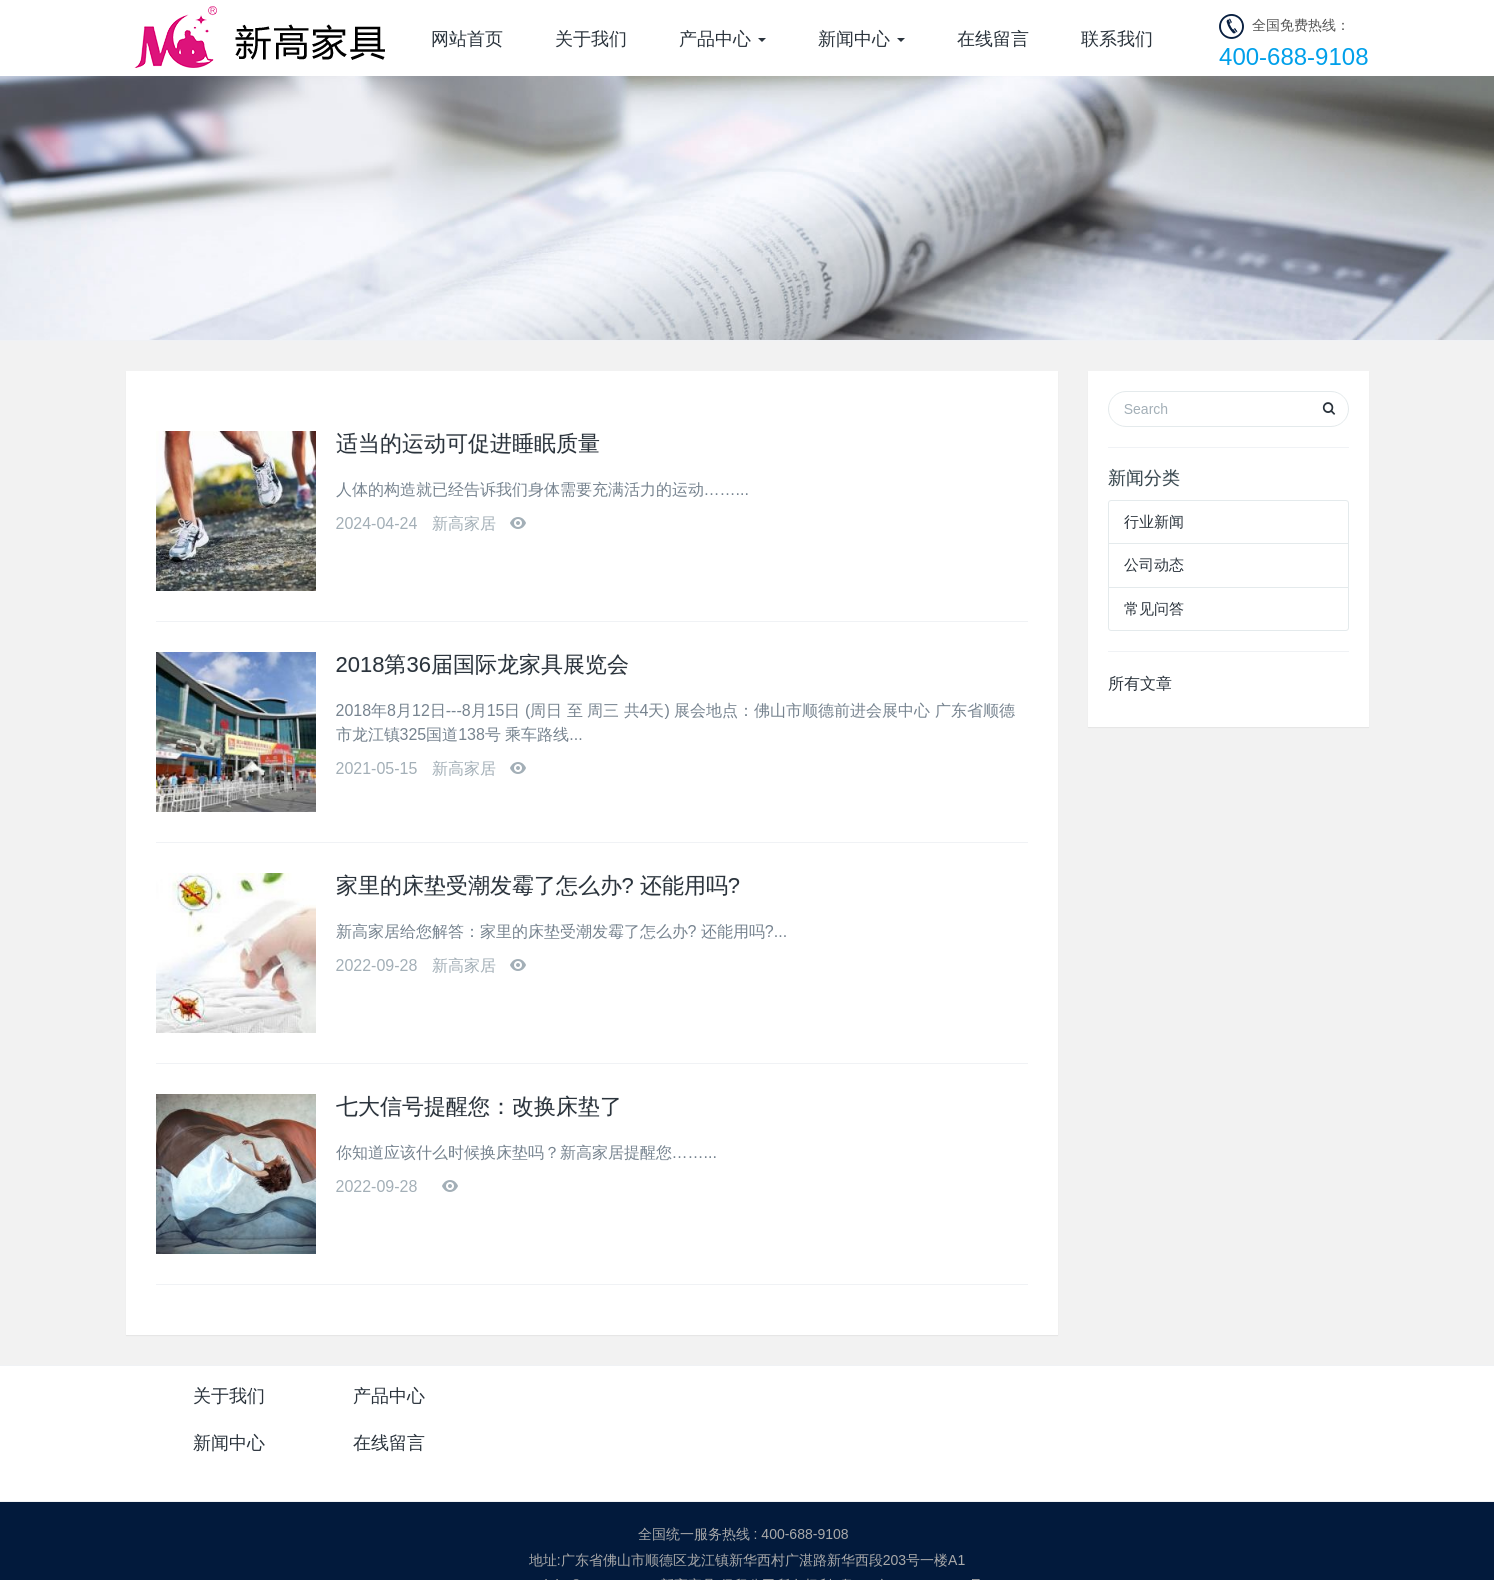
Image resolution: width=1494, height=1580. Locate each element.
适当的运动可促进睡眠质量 (468, 443)
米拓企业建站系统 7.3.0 (760, 1547)
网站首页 (467, 39)
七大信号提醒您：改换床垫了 (479, 1106)
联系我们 (1117, 39)
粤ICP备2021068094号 (911, 1522)
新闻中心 (861, 39)
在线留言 (993, 39)
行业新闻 (1154, 521)
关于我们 (591, 39)
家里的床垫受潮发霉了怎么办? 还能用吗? (538, 885)
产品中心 (722, 39)
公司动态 (1154, 564)
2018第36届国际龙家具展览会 (482, 664)
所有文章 (1140, 683)
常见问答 (1154, 608)
